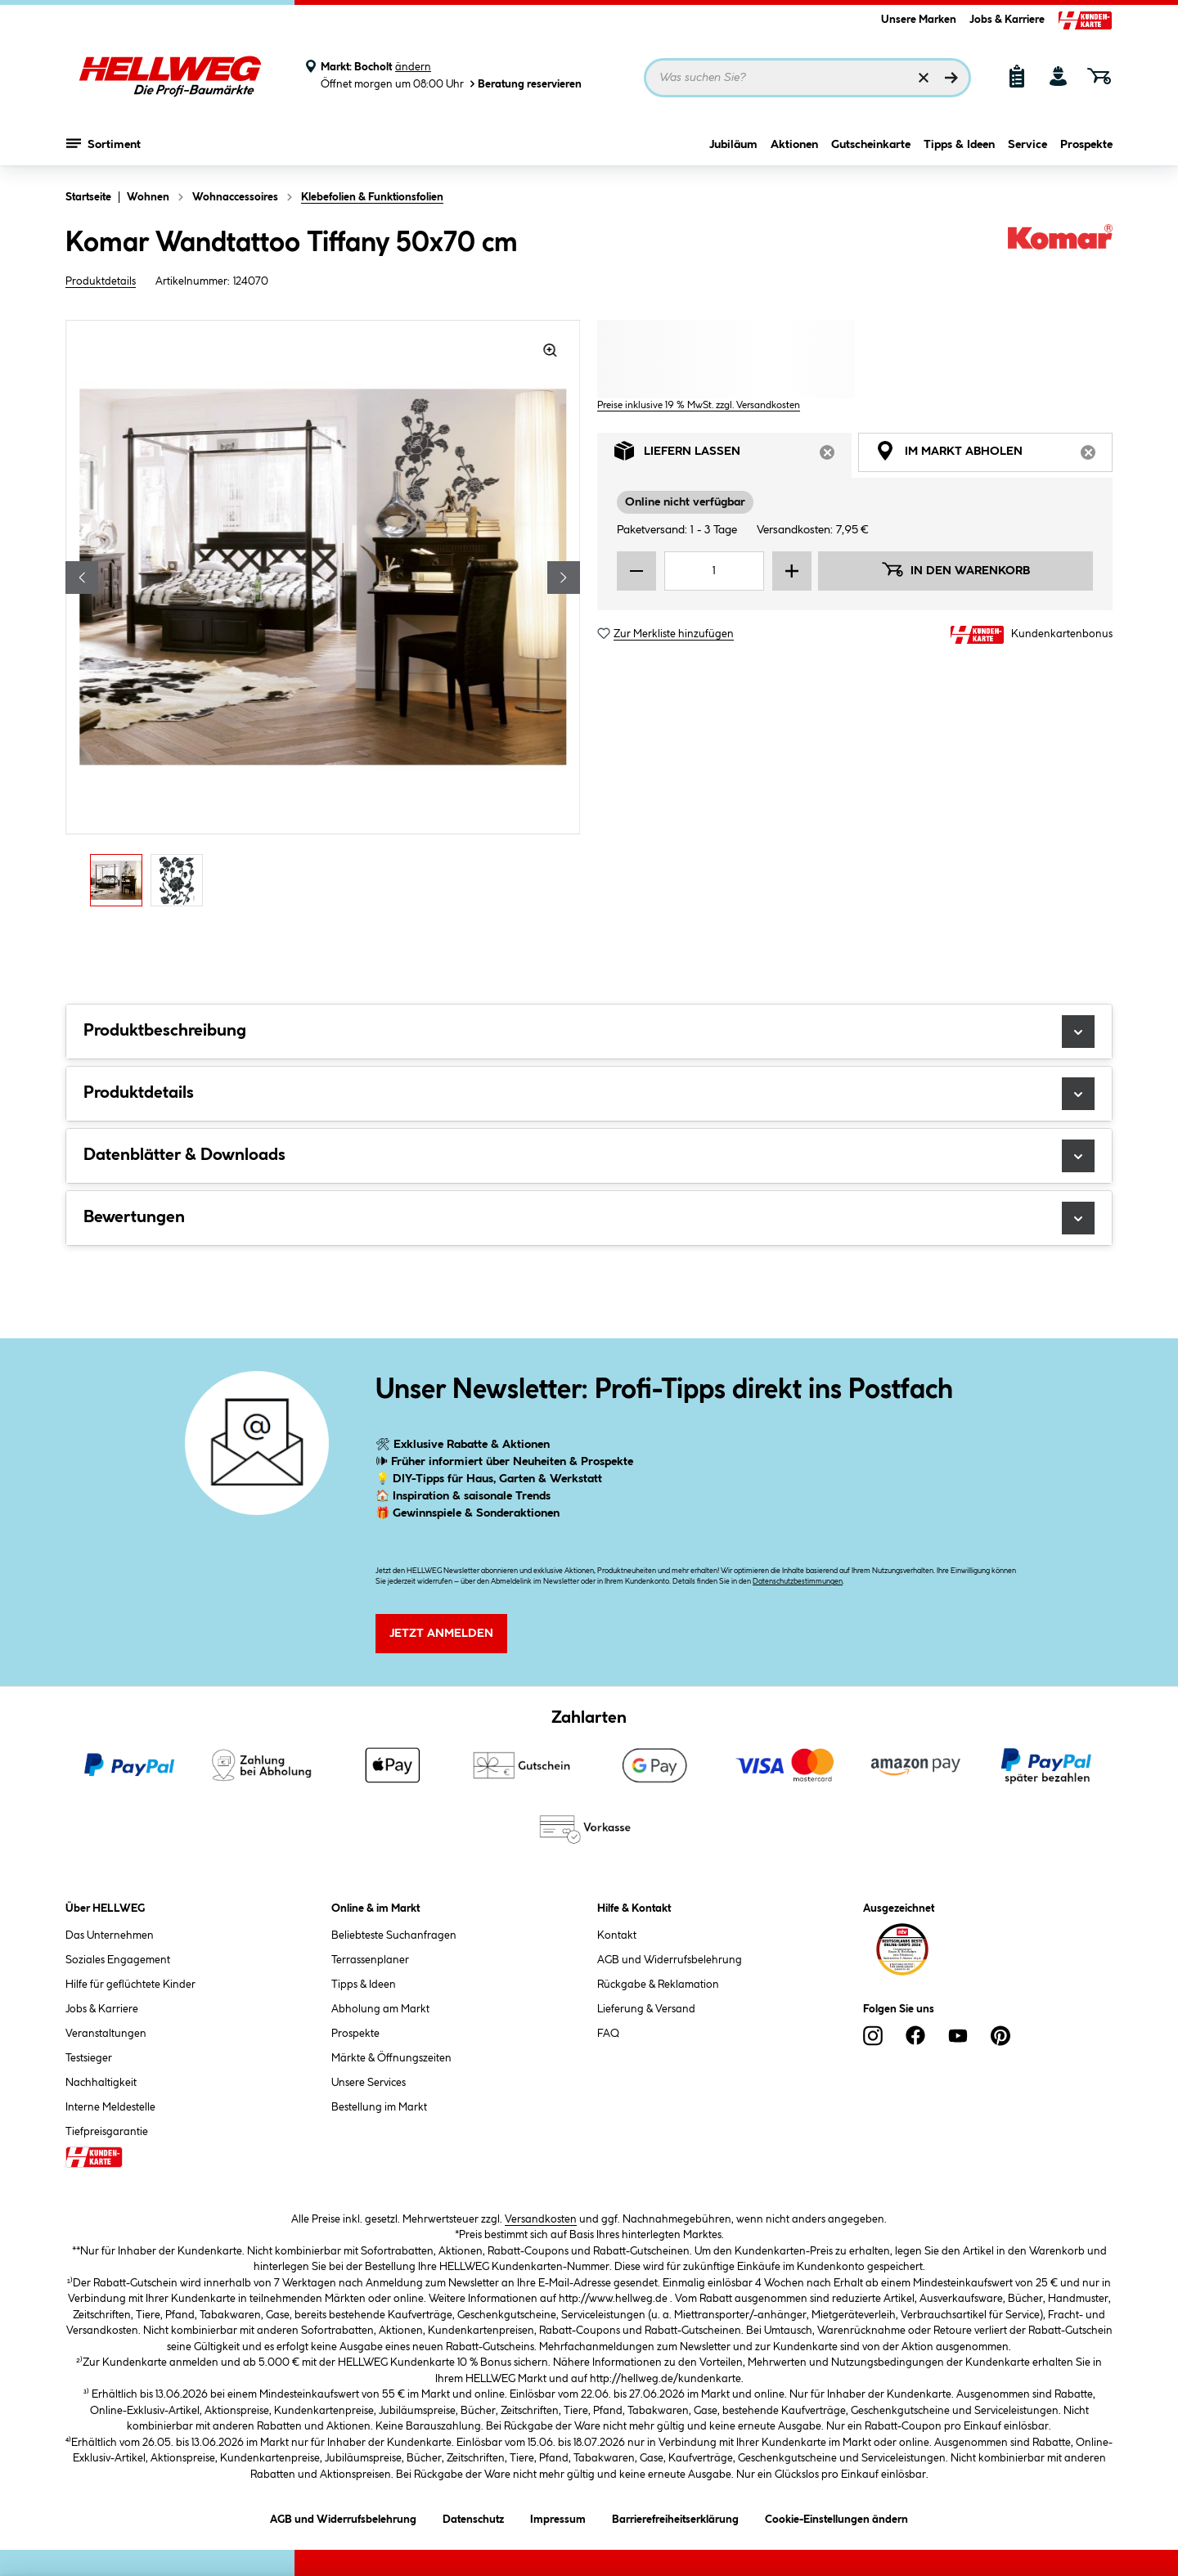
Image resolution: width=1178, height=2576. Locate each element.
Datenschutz (473, 2516)
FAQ (608, 2034)
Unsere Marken (918, 20)
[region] (323, 617)
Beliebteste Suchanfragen (393, 1935)
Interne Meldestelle (110, 2107)
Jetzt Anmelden (441, 1633)
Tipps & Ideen (959, 145)
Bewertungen (589, 1218)
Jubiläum (733, 145)
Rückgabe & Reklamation (658, 1984)
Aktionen (794, 145)
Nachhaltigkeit (101, 2083)
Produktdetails (100, 281)
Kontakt (616, 1935)
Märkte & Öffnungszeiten (391, 2058)
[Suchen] (951, 77)
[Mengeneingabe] (714, 571)
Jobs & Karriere (1007, 20)
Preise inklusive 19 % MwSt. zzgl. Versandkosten (698, 405)
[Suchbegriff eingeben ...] (807, 77)
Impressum (558, 2516)
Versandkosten (541, 2219)
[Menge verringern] (636, 571)
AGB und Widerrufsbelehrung (669, 1960)
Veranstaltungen (105, 2034)
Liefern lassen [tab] (733, 455)
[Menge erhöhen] (792, 571)
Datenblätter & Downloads (589, 1156)
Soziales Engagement (117, 1960)
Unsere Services (368, 2083)
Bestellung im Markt (379, 2107)
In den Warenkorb (955, 569)
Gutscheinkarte (870, 145)
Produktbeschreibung (589, 1031)
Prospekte (1086, 145)
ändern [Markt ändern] (413, 67)
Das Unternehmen (109, 1935)
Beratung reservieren (524, 84)
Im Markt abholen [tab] (994, 455)
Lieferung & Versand (646, 2009)
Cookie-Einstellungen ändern (836, 2516)
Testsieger (88, 2058)
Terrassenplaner (370, 1960)
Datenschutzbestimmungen (798, 1581)
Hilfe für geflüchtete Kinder (130, 1984)
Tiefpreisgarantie (106, 2132)
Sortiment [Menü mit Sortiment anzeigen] (103, 143)
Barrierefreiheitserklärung (675, 2516)
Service (1027, 145)
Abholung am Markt (380, 2009)
